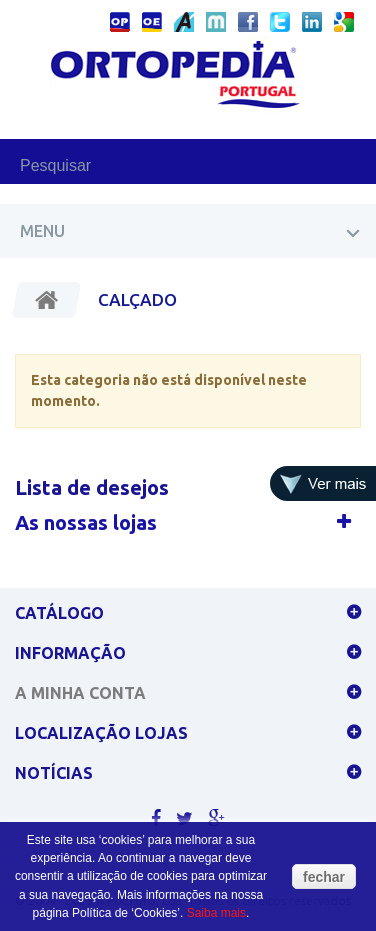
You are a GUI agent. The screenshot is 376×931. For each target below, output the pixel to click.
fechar (324, 877)
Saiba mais (216, 913)
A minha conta (80, 693)
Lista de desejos (92, 487)
